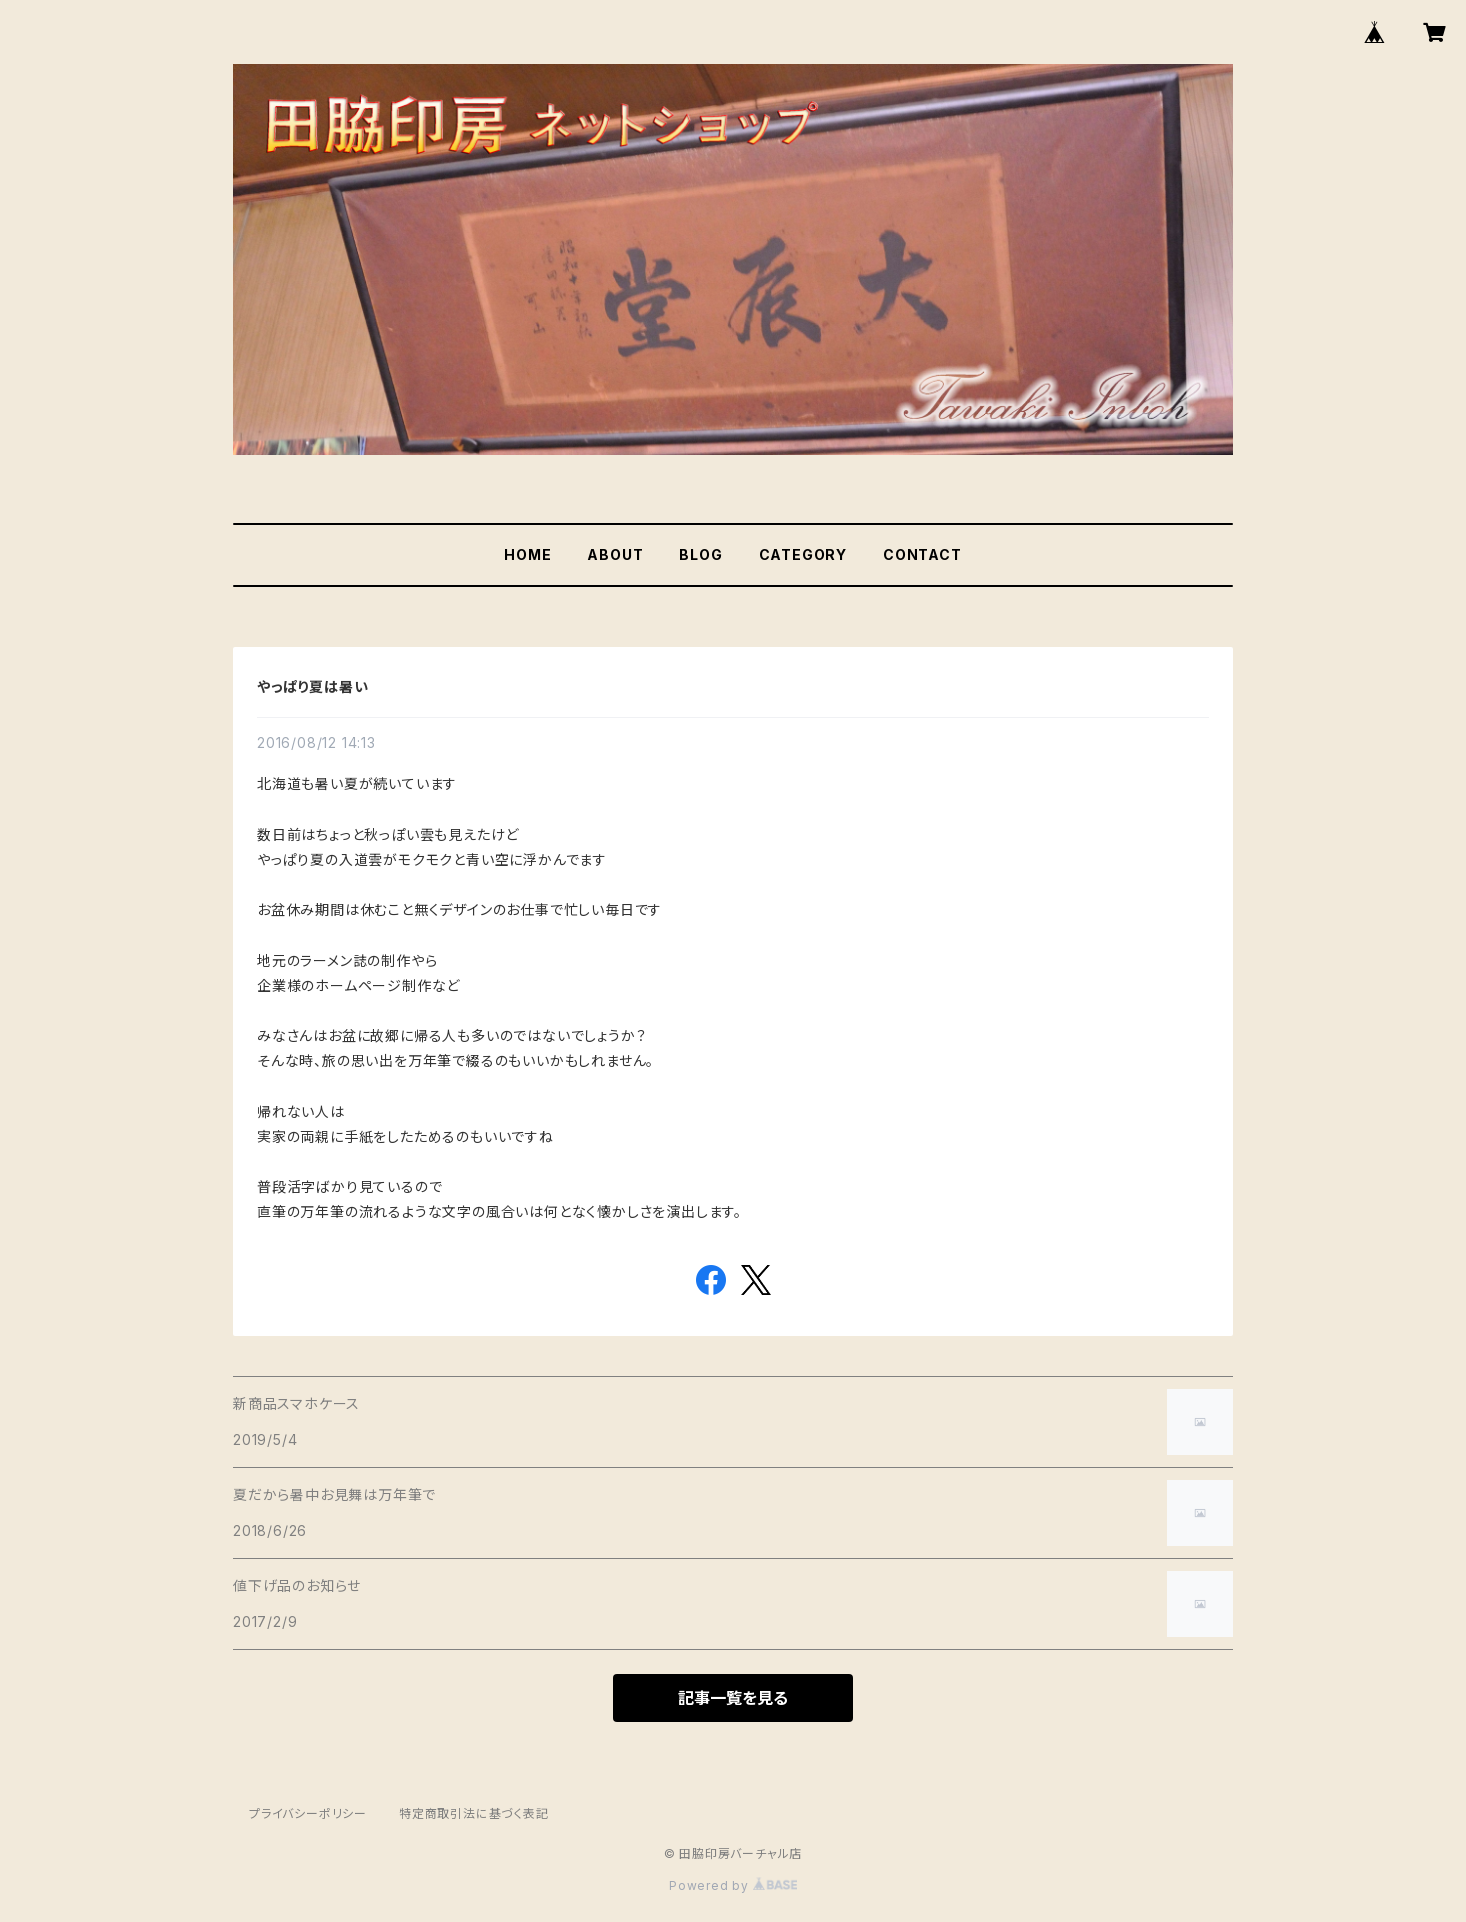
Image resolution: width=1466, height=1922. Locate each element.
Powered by (733, 1885)
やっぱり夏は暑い (312, 686)
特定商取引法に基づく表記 (474, 1813)
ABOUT (615, 554)
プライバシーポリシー (308, 1813)
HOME (527, 554)
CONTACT (922, 554)
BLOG (700, 554)
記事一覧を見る (733, 1698)
